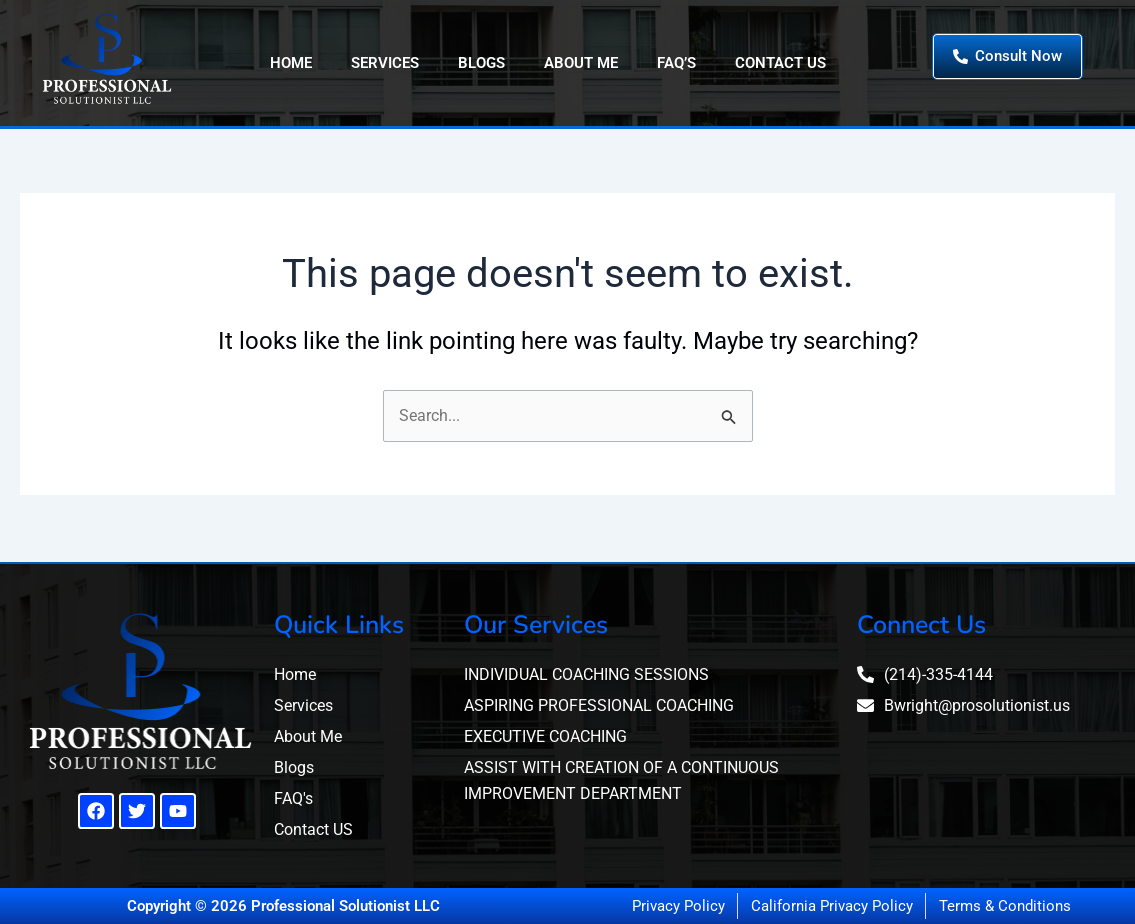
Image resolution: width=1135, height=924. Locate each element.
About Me (581, 63)
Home (291, 63)
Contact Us (780, 63)
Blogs (481, 63)
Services (385, 63)
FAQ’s (676, 63)
